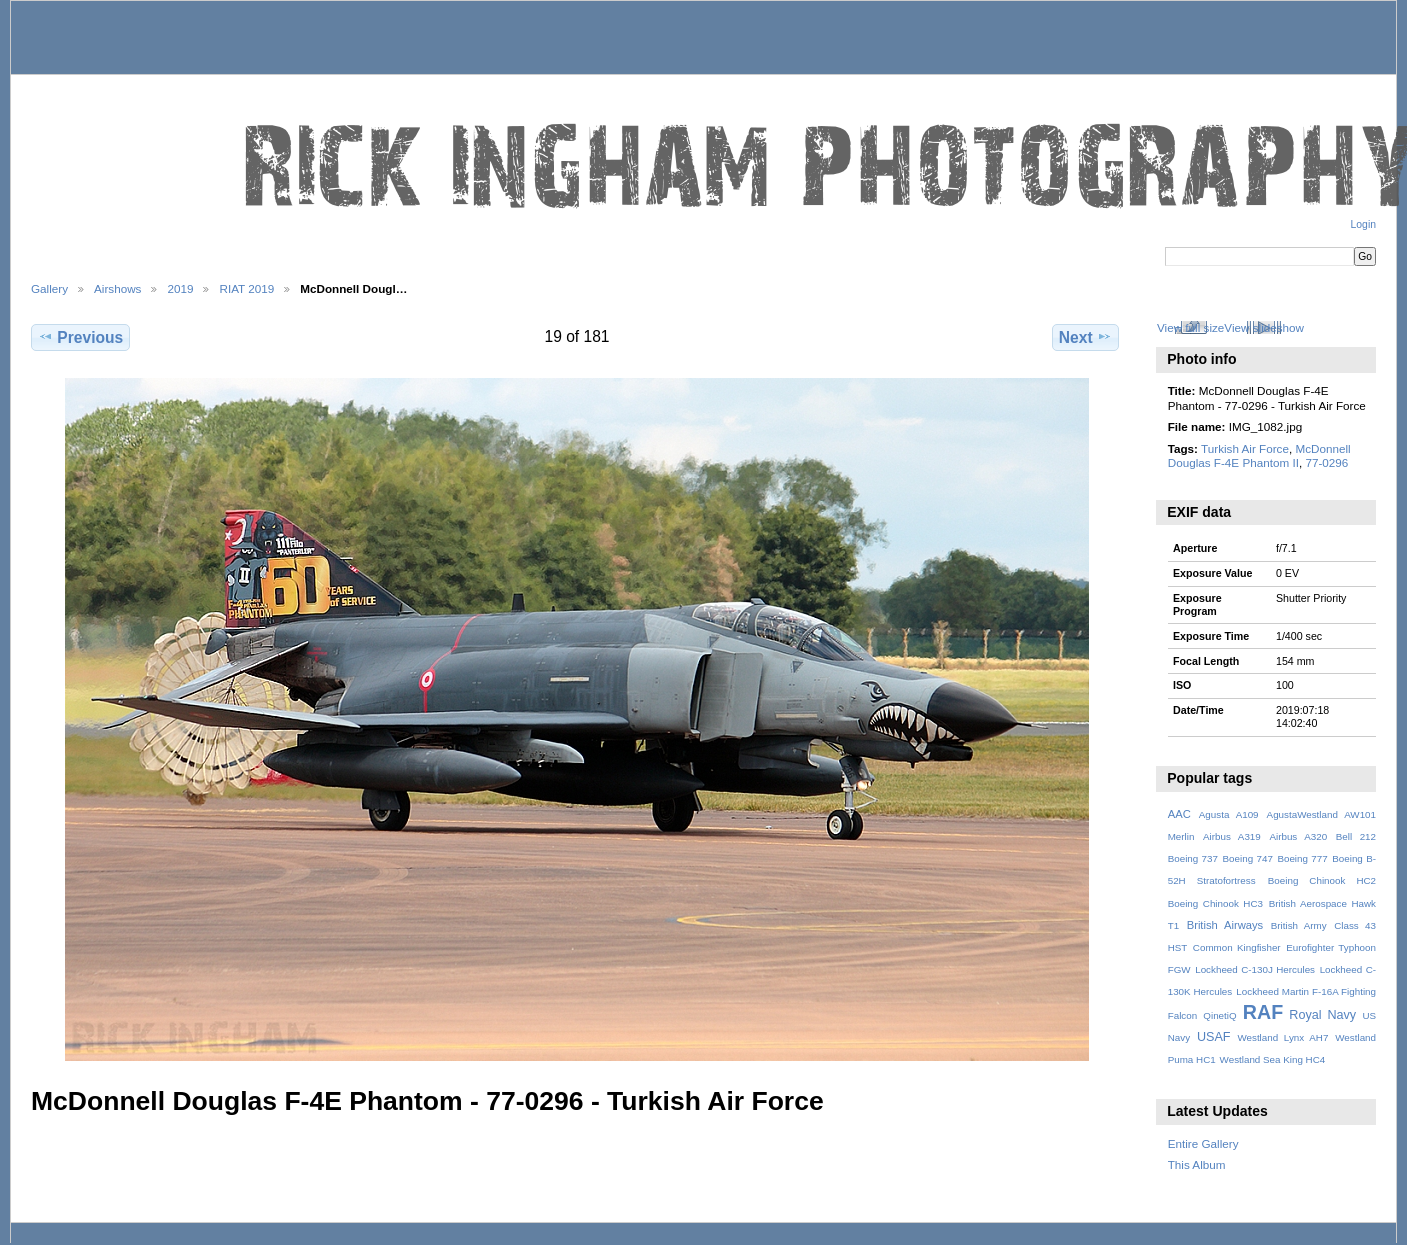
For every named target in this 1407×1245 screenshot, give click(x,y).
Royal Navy (1322, 1015)
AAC (1179, 814)
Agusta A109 (1229, 814)
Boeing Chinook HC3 (1215, 903)
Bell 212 (1356, 836)
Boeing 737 (1193, 858)
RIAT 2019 (246, 288)
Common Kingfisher (1237, 947)
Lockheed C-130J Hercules (1255, 969)
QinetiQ (1219, 1015)
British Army (1299, 925)
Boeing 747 (1248, 858)
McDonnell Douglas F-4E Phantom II (1259, 455)
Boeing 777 (1302, 858)
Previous (80, 337)
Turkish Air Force (1245, 448)
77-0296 (1326, 462)
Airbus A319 (1232, 836)
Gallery (49, 288)
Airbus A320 (1298, 836)
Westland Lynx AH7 (1282, 1037)
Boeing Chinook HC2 (1322, 880)
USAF (1214, 1037)
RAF (1263, 1012)
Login (1363, 224)
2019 (180, 288)
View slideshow (1264, 327)
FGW (1179, 969)
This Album (1197, 1164)
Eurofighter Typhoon (1331, 947)
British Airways (1225, 925)
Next (1085, 337)
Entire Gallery (1203, 1143)
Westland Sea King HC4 (1273, 1059)
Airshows (117, 288)
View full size (1190, 327)
